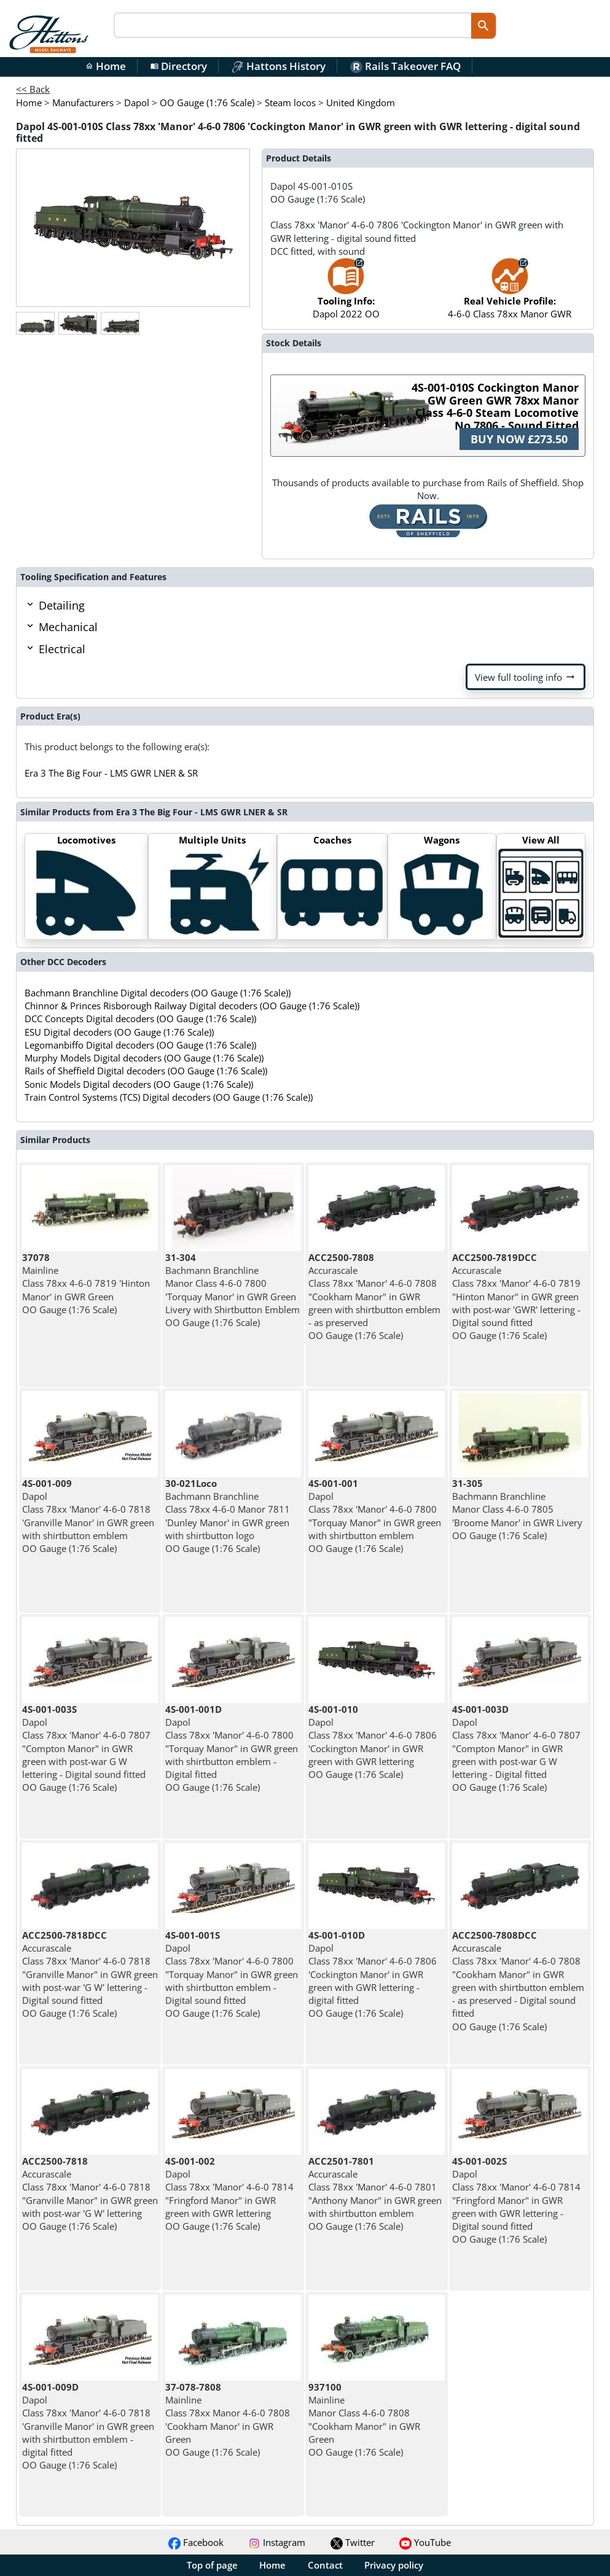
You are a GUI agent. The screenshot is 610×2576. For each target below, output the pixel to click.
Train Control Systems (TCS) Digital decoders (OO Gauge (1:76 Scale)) (169, 1097)
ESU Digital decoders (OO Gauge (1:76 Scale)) (119, 1032)
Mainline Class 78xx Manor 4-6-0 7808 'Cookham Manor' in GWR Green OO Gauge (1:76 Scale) (227, 2419)
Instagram (276, 2542)
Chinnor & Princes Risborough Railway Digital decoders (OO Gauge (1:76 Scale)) (192, 1005)
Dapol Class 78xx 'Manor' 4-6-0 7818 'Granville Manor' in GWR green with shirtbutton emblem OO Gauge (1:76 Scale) (88, 1515)
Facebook (196, 2542)
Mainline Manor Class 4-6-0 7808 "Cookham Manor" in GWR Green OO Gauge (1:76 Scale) (364, 2419)
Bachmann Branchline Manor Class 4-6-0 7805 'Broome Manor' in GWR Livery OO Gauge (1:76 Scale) (517, 1509)
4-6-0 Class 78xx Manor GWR (509, 294)
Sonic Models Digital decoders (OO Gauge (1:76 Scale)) (139, 1084)
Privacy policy (393, 2565)
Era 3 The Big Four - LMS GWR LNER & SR (111, 773)
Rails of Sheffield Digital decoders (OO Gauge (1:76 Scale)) (146, 1071)
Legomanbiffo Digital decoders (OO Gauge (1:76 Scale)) (140, 1045)
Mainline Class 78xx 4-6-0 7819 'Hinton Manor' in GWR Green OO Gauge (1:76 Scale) (86, 1283)
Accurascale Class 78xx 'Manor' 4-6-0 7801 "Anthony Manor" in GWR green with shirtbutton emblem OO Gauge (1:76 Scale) (375, 2193)
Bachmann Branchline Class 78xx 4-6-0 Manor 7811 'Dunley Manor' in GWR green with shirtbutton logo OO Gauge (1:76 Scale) (227, 1515)
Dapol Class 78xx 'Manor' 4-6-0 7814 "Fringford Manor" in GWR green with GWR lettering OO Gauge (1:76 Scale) (229, 2193)
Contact (325, 2565)
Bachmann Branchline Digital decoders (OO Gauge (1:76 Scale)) (158, 993)
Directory (179, 66)
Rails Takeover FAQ (405, 66)
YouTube (425, 2542)
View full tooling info (525, 677)
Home (105, 66)
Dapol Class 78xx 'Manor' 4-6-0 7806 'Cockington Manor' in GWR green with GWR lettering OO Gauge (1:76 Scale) (372, 1741)
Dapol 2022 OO (346, 294)
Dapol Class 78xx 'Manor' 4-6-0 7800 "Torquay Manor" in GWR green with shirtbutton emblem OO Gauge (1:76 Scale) (374, 1515)
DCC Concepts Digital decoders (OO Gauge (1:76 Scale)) (140, 1018)
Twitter (352, 2542)
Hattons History (279, 66)
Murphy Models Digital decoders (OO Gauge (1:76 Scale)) (144, 1058)
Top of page (212, 2565)
